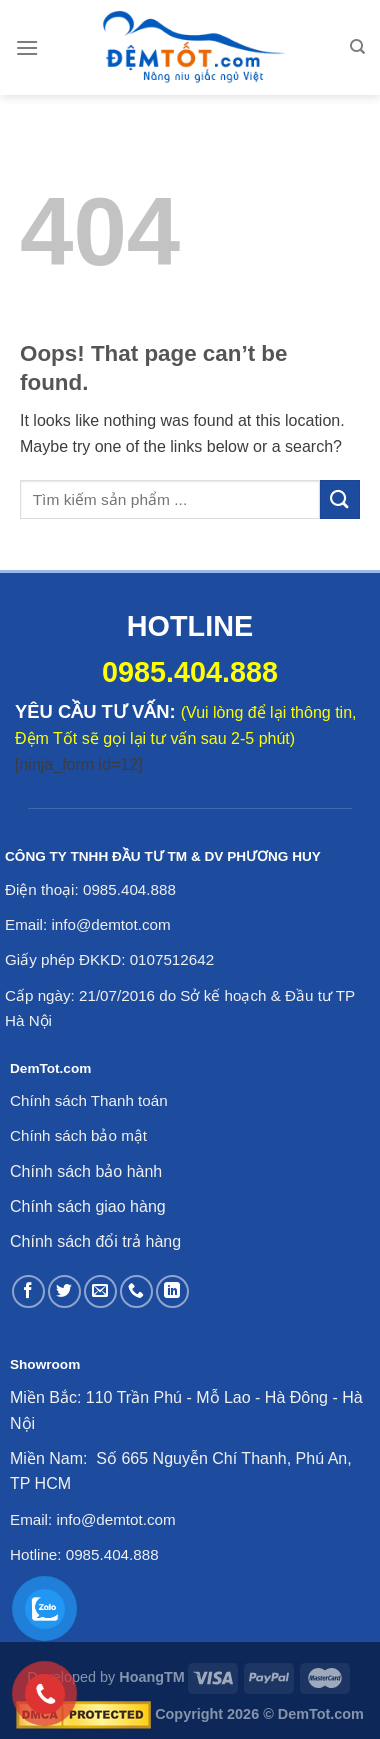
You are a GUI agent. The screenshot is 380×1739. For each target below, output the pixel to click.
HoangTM (152, 1677)
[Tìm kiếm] (357, 47)
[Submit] (340, 499)
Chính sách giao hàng (88, 1206)
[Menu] (27, 47)
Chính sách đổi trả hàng (95, 1241)
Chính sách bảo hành (86, 1171)
